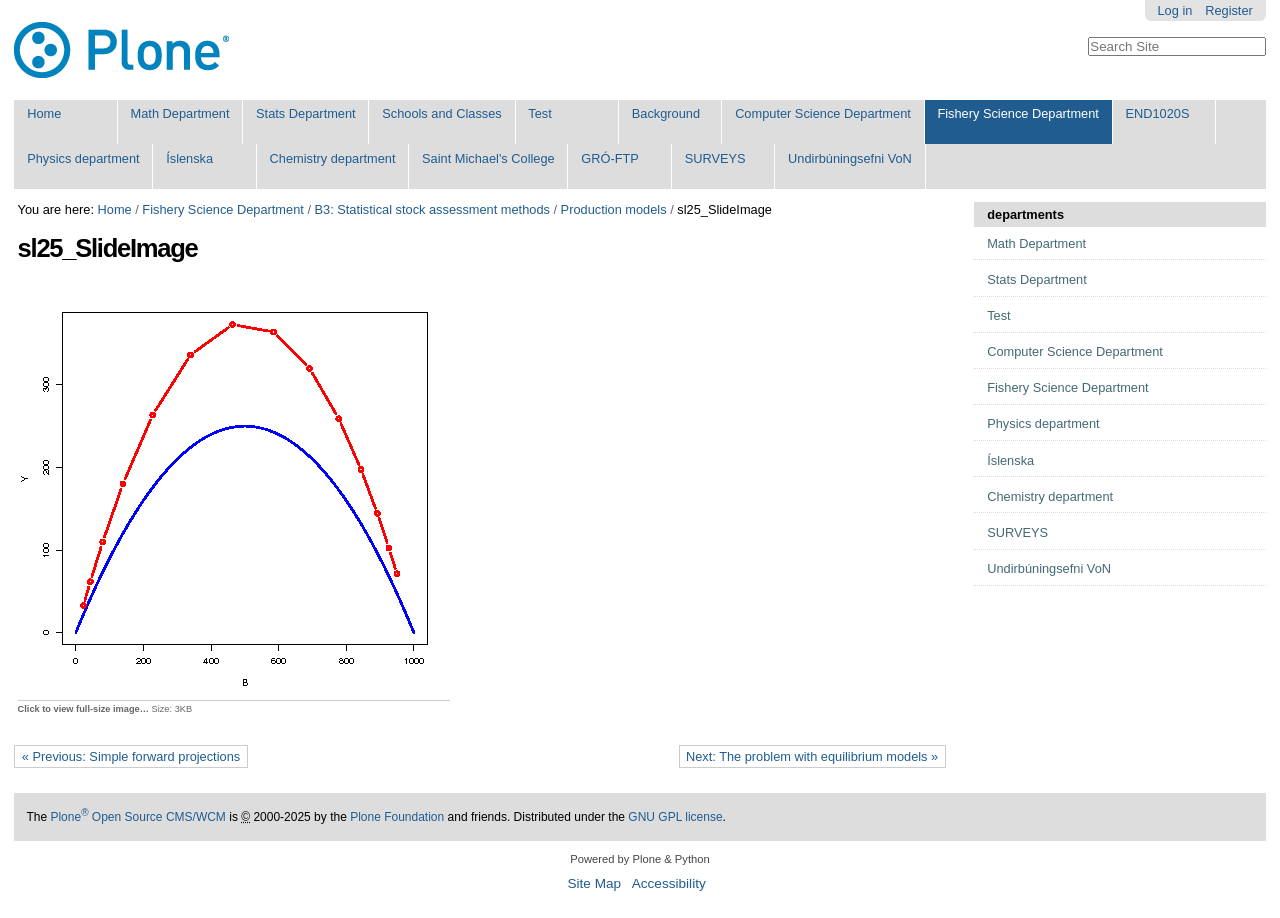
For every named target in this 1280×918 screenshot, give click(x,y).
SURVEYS (715, 158)
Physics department (83, 158)
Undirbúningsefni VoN (850, 158)
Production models (614, 209)
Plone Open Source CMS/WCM (137, 817)
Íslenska (189, 158)
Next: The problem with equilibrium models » (812, 756)
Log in (1175, 10)
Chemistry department (333, 158)
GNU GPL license (675, 817)
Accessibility (669, 883)
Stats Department (306, 113)
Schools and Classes (442, 113)
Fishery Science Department (1017, 113)
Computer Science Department (823, 113)
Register (1229, 10)
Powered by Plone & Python (639, 859)
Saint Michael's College (488, 158)
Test (539, 113)
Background (666, 113)
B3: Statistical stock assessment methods (432, 209)
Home (44, 113)
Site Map (594, 883)
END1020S (1157, 113)
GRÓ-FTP (610, 158)
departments (1025, 214)
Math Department (180, 113)
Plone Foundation (397, 817)
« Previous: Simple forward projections (131, 756)
